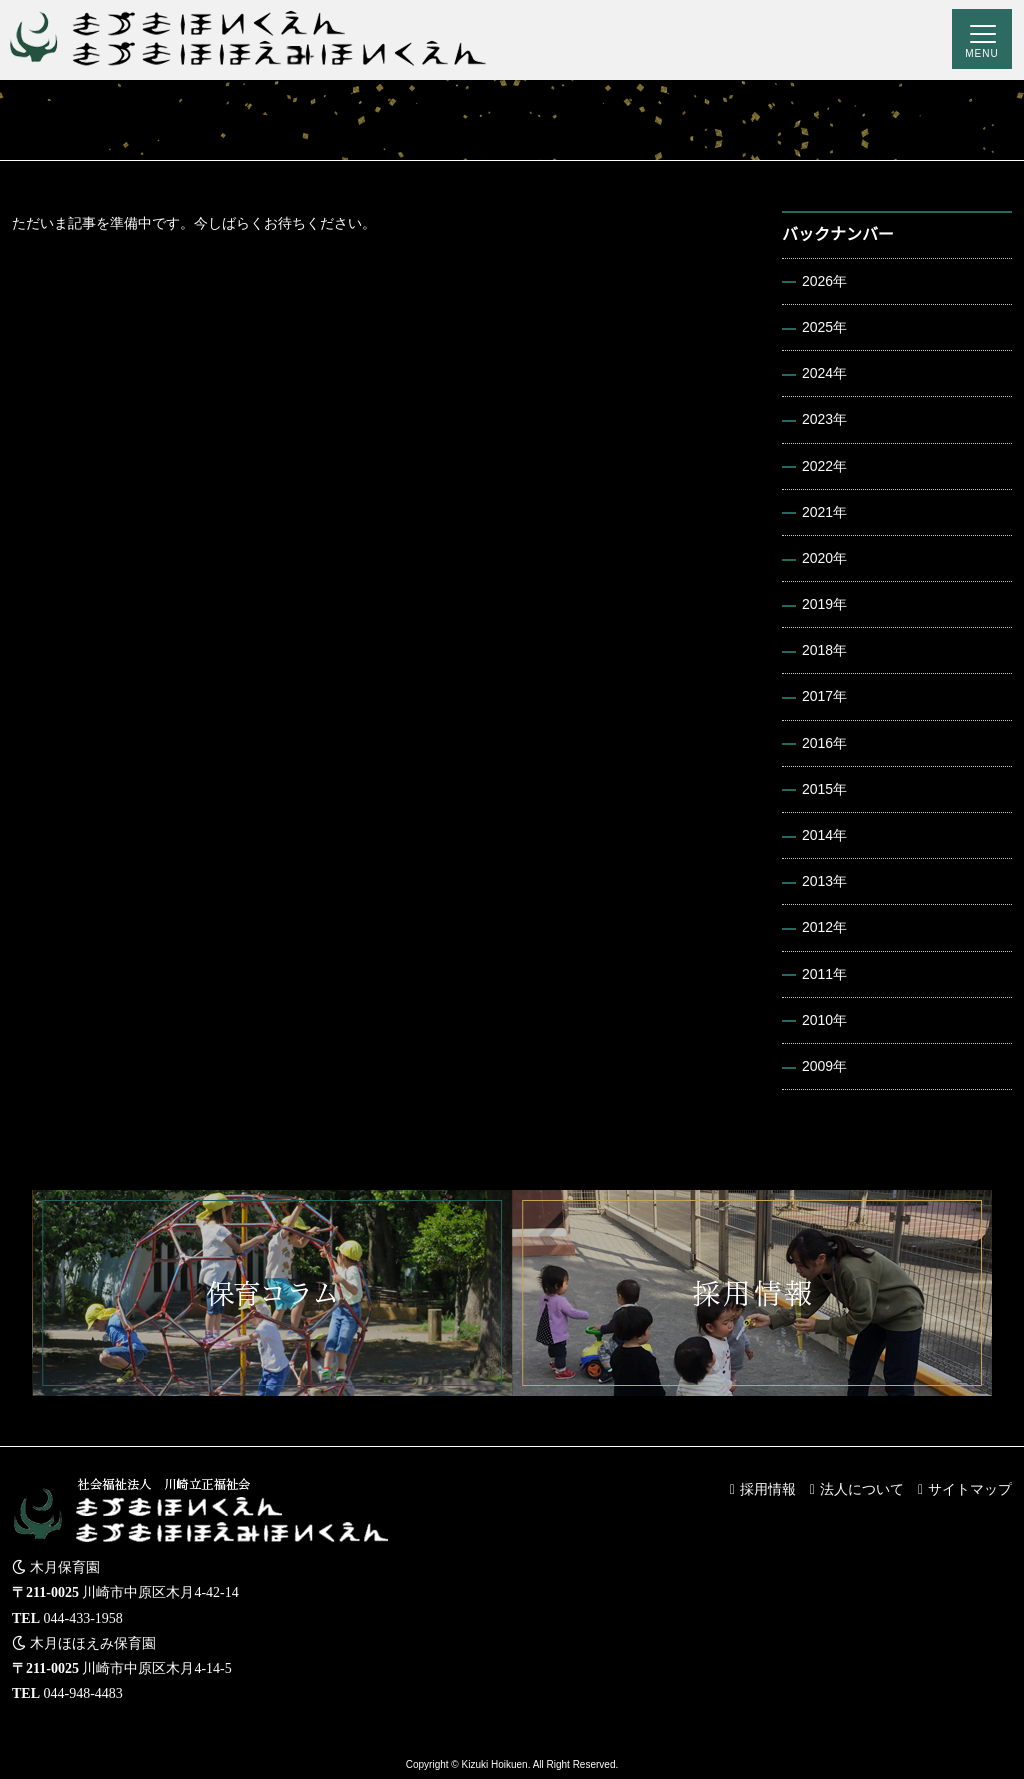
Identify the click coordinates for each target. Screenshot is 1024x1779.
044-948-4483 (83, 1693)
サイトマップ (970, 1489)
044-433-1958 (83, 1618)
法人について (862, 1489)
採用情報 (768, 1489)
